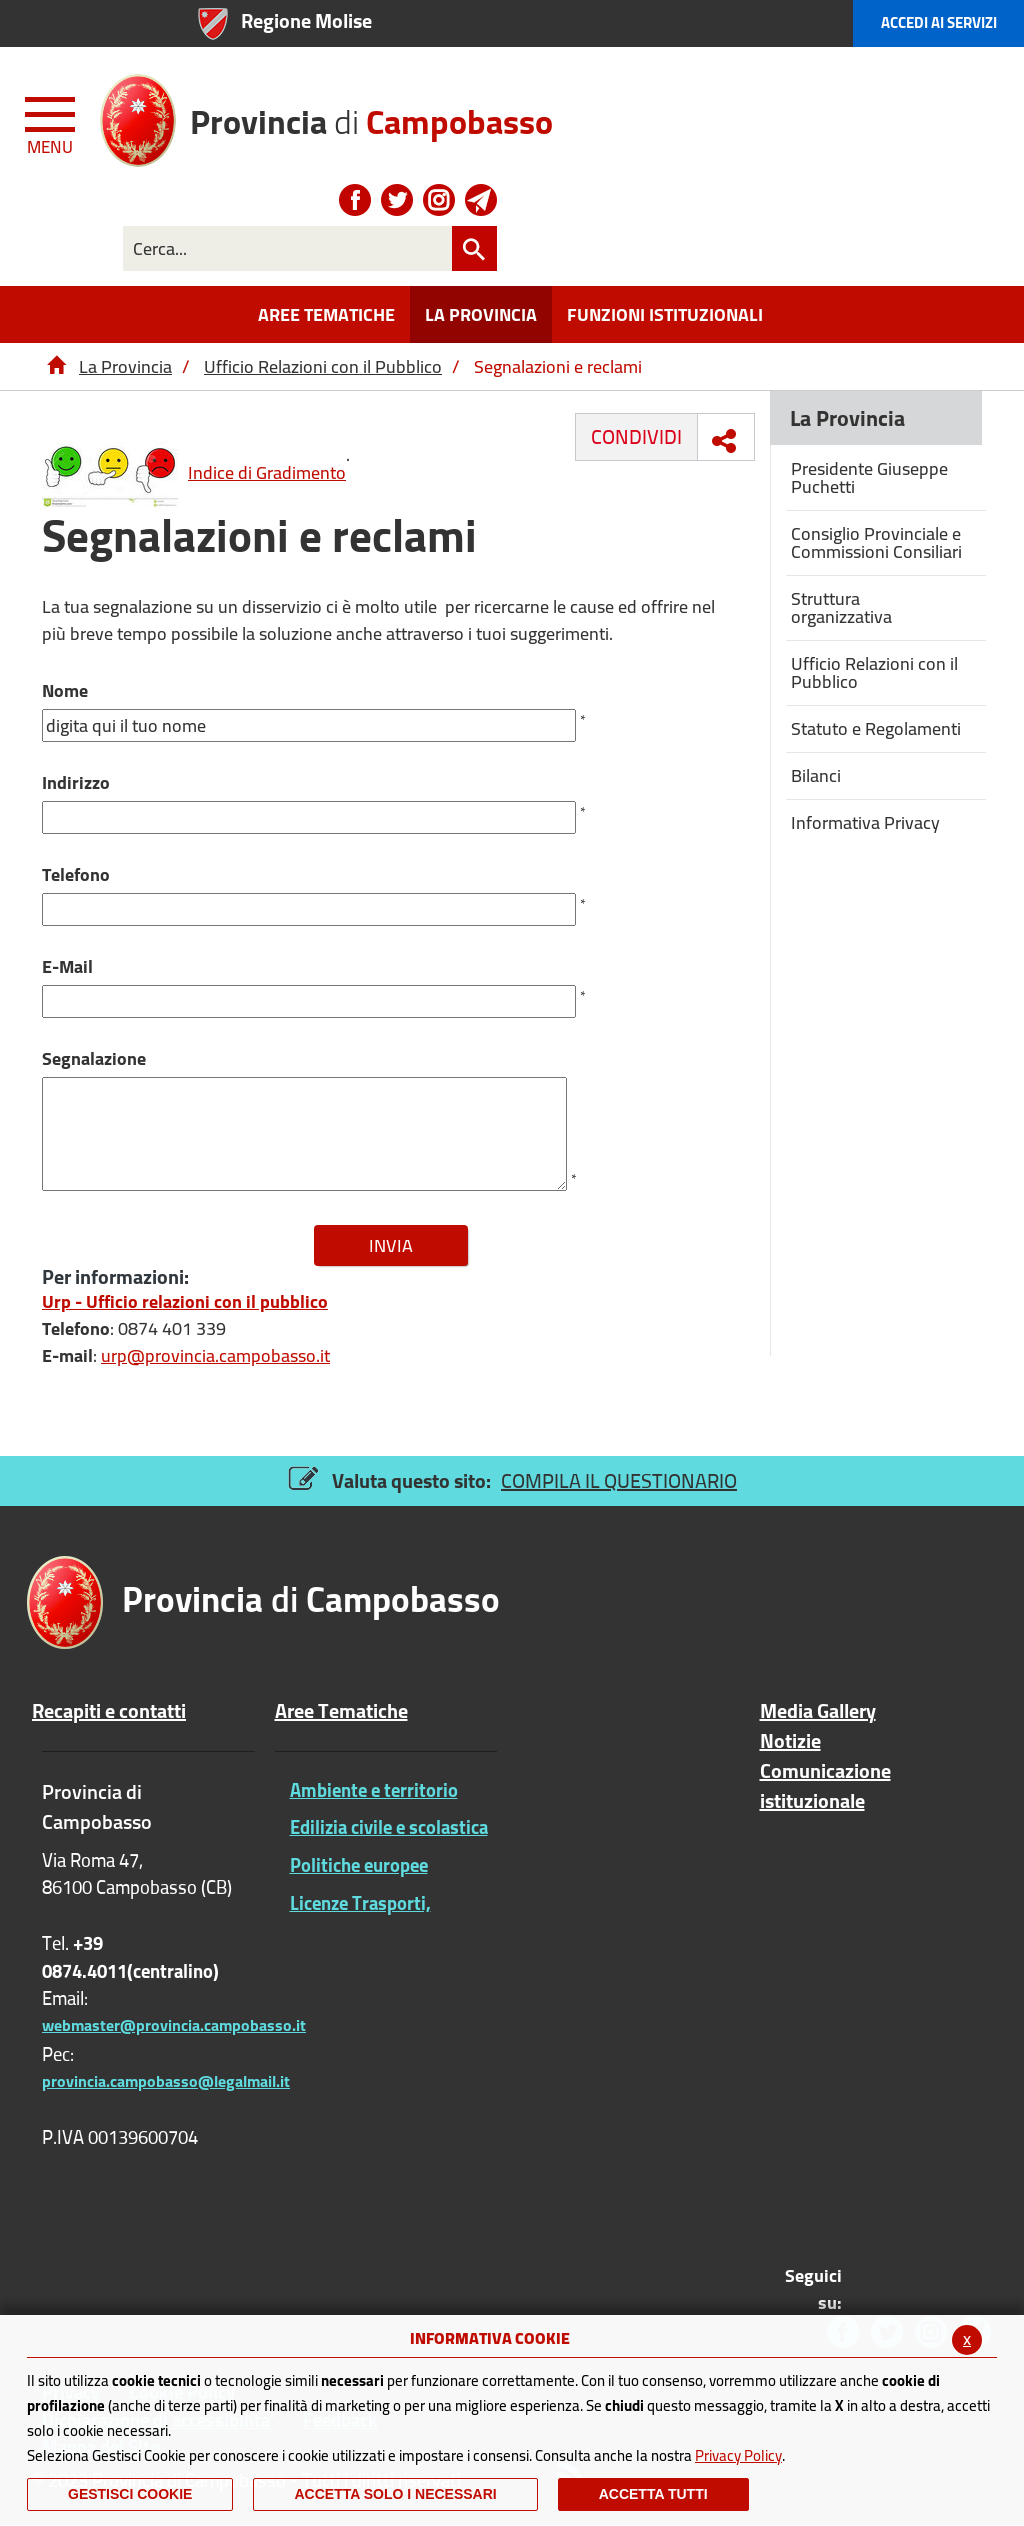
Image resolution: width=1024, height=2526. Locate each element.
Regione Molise (306, 20)
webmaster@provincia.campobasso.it (174, 2025)
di (371, 114)
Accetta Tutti (653, 2494)
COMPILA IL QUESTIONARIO (619, 1480)
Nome (65, 690)
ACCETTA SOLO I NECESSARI (395, 2494)
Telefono (76, 874)
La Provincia (125, 366)
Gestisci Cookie (130, 2494)
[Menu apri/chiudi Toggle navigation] (52, 122)
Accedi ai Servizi (939, 22)
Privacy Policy (738, 2455)
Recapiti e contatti (109, 1711)
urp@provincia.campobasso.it (215, 1355)
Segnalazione (94, 1058)
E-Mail (67, 966)
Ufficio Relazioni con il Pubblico (323, 366)
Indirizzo (76, 782)
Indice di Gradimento (194, 472)
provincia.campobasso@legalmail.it (166, 2081)
